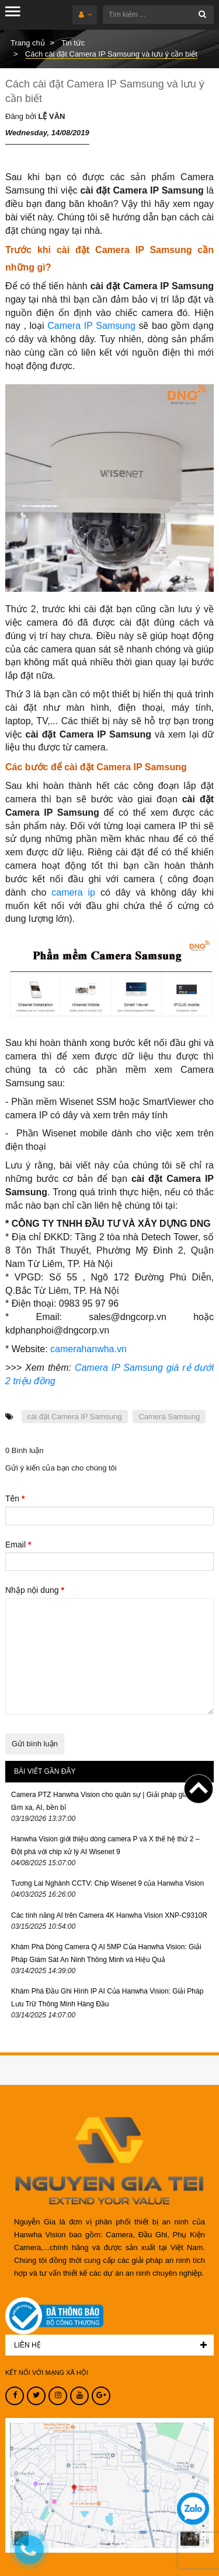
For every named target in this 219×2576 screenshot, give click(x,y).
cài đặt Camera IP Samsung (74, 1416)
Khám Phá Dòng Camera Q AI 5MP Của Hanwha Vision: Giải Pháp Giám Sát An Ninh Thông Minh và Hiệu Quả (106, 1953)
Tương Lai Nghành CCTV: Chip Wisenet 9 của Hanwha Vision (107, 1883)
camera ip (73, 892)
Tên (15, 1498)
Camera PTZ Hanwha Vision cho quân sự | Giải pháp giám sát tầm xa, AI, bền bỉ (108, 1801)
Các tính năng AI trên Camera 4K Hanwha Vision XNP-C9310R (109, 1915)
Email (18, 1544)
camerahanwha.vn (88, 1349)
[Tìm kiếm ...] (158, 14)
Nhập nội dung (34, 1590)
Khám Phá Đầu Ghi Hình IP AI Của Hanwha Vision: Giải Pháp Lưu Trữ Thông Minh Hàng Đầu (107, 1997)
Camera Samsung (169, 1416)
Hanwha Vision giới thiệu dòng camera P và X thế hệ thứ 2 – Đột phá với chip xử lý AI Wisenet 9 (105, 1845)
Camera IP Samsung (91, 326)
